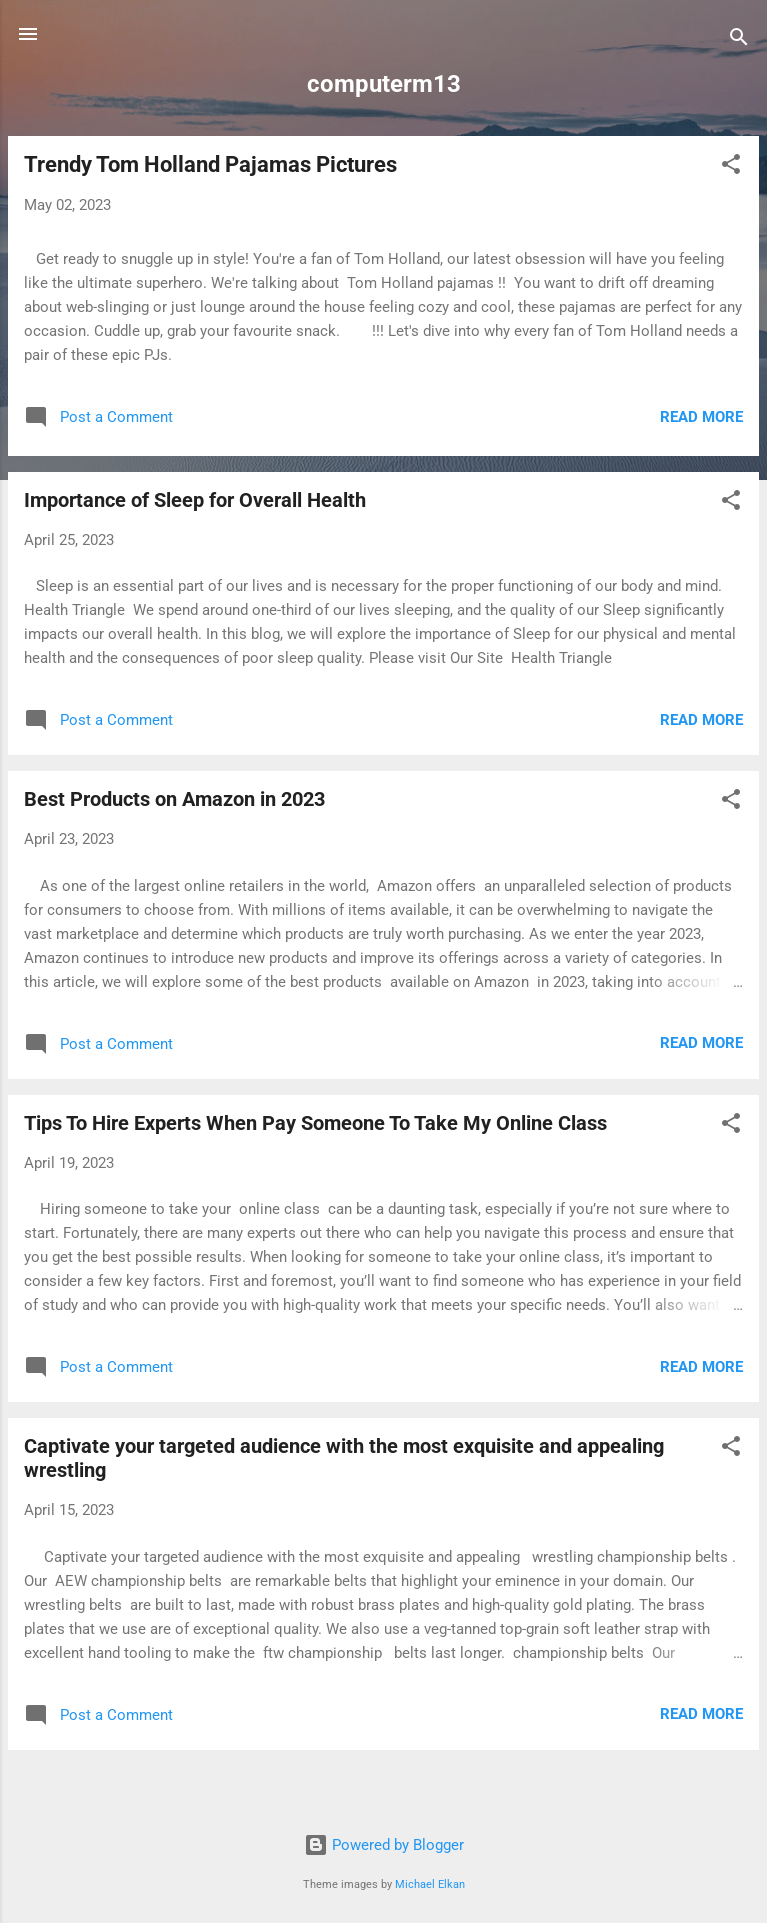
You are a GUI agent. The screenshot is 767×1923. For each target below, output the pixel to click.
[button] (731, 167)
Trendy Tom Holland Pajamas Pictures (210, 164)
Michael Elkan (430, 1884)
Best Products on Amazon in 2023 (174, 799)
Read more (701, 417)
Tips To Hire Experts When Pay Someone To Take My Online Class (315, 1123)
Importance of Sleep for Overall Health (195, 500)
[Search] (739, 40)
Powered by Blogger (384, 1845)
